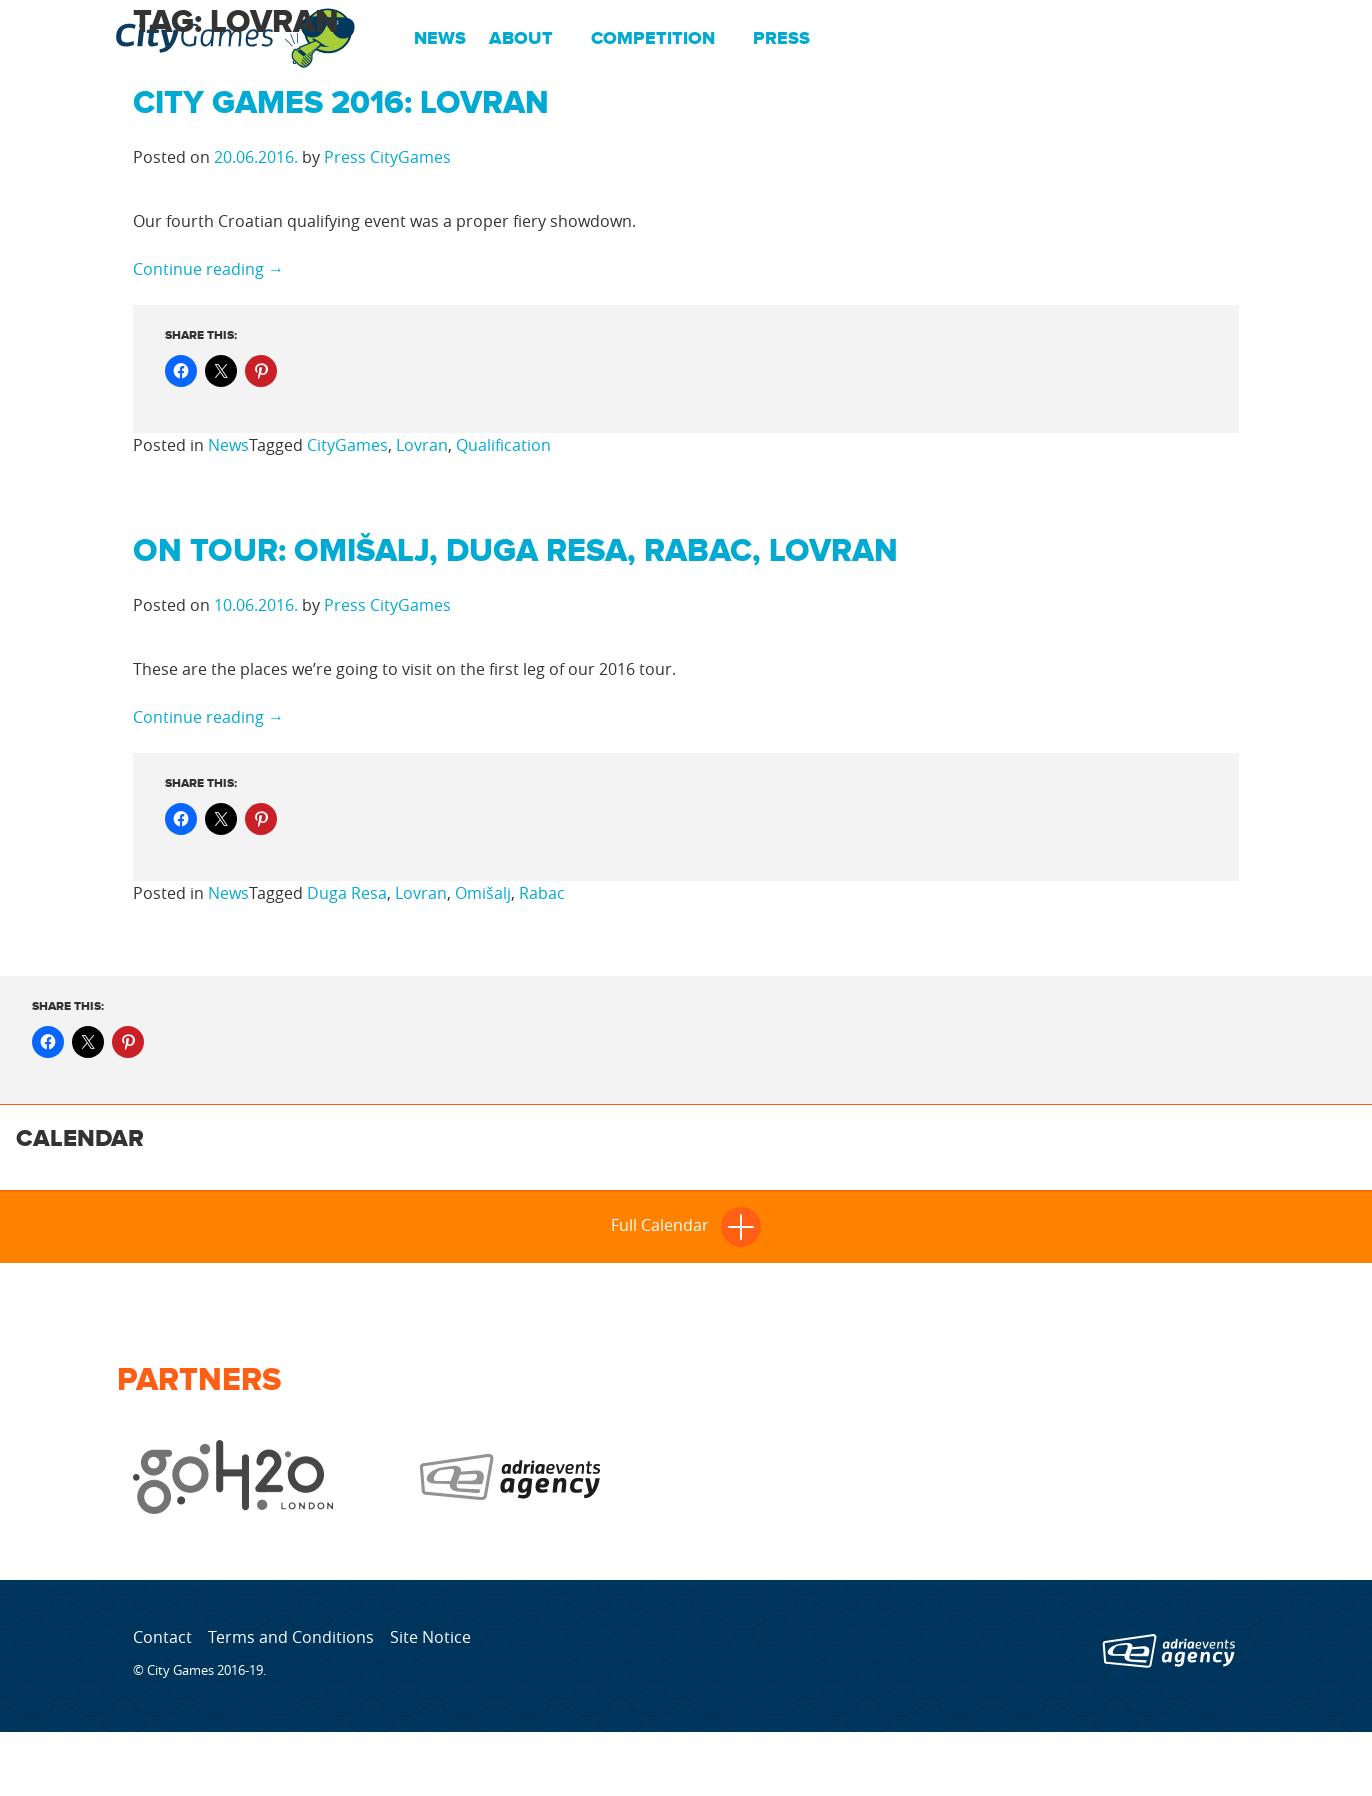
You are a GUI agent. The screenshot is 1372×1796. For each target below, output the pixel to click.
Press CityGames (387, 157)
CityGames (347, 445)
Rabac (542, 893)
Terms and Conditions (291, 1637)
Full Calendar (686, 1225)
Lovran (422, 445)
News (440, 39)
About (521, 39)
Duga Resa (347, 893)
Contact (162, 1637)
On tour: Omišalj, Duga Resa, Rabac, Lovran (515, 551)
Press (781, 39)
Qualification (503, 445)
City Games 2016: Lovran (341, 103)
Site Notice (430, 1637)
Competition (653, 39)
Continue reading (208, 269)
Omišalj (483, 893)
